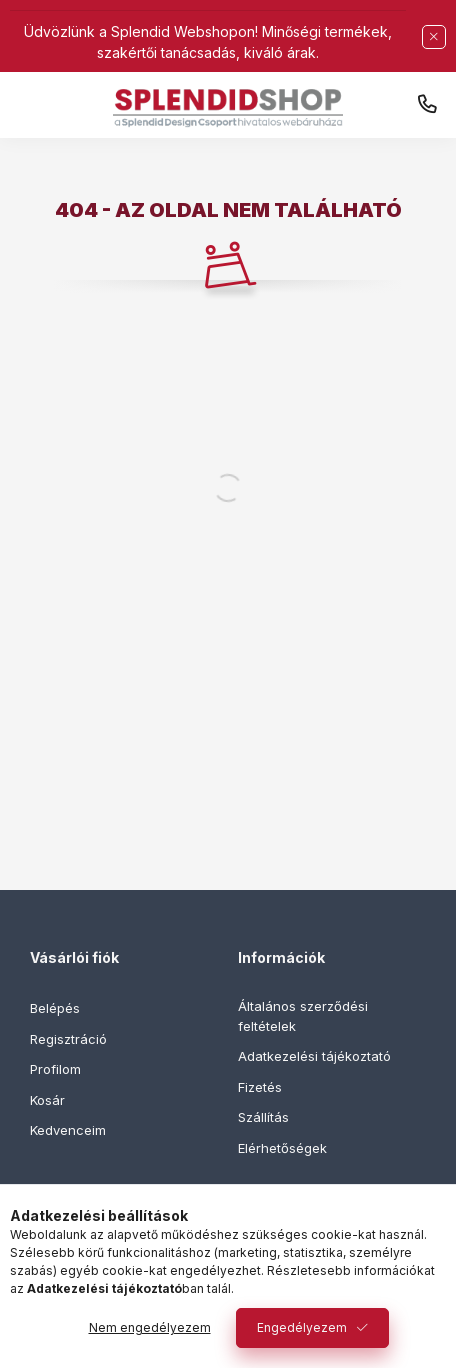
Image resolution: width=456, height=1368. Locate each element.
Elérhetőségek (282, 1148)
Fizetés (260, 1087)
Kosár (47, 1100)
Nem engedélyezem (150, 1327)
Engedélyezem (302, 1327)
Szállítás (263, 1117)
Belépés (55, 1008)
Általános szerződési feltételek (303, 1016)
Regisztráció (68, 1039)
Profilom (55, 1069)
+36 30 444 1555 (427, 105)
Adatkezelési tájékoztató (314, 1056)
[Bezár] (434, 37)
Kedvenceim (68, 1130)
